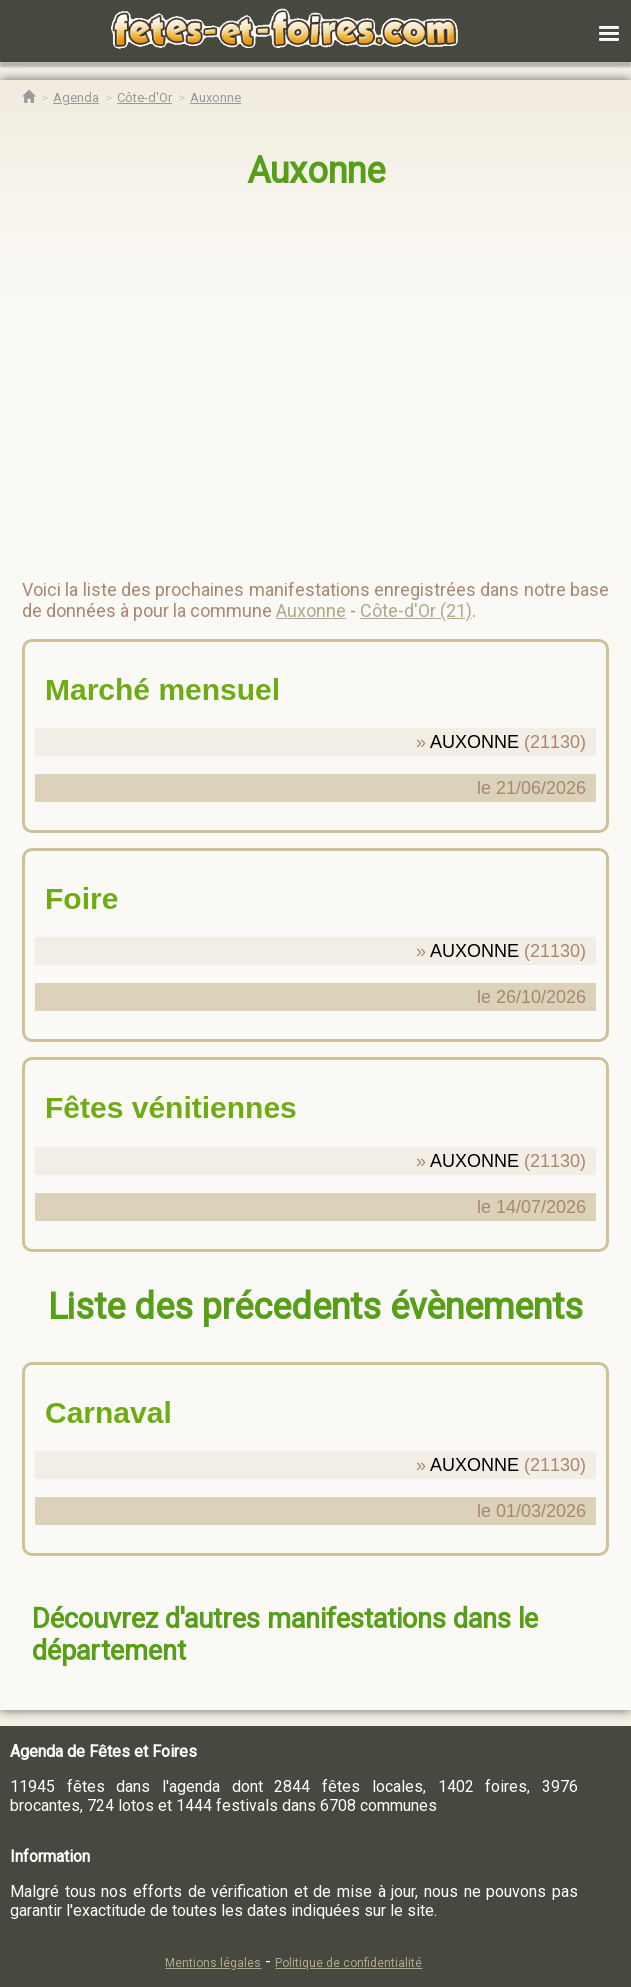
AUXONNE (474, 742)
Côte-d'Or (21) (416, 610)
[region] (295, 376)
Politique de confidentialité (348, 1963)
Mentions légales (213, 1963)
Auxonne (316, 171)
